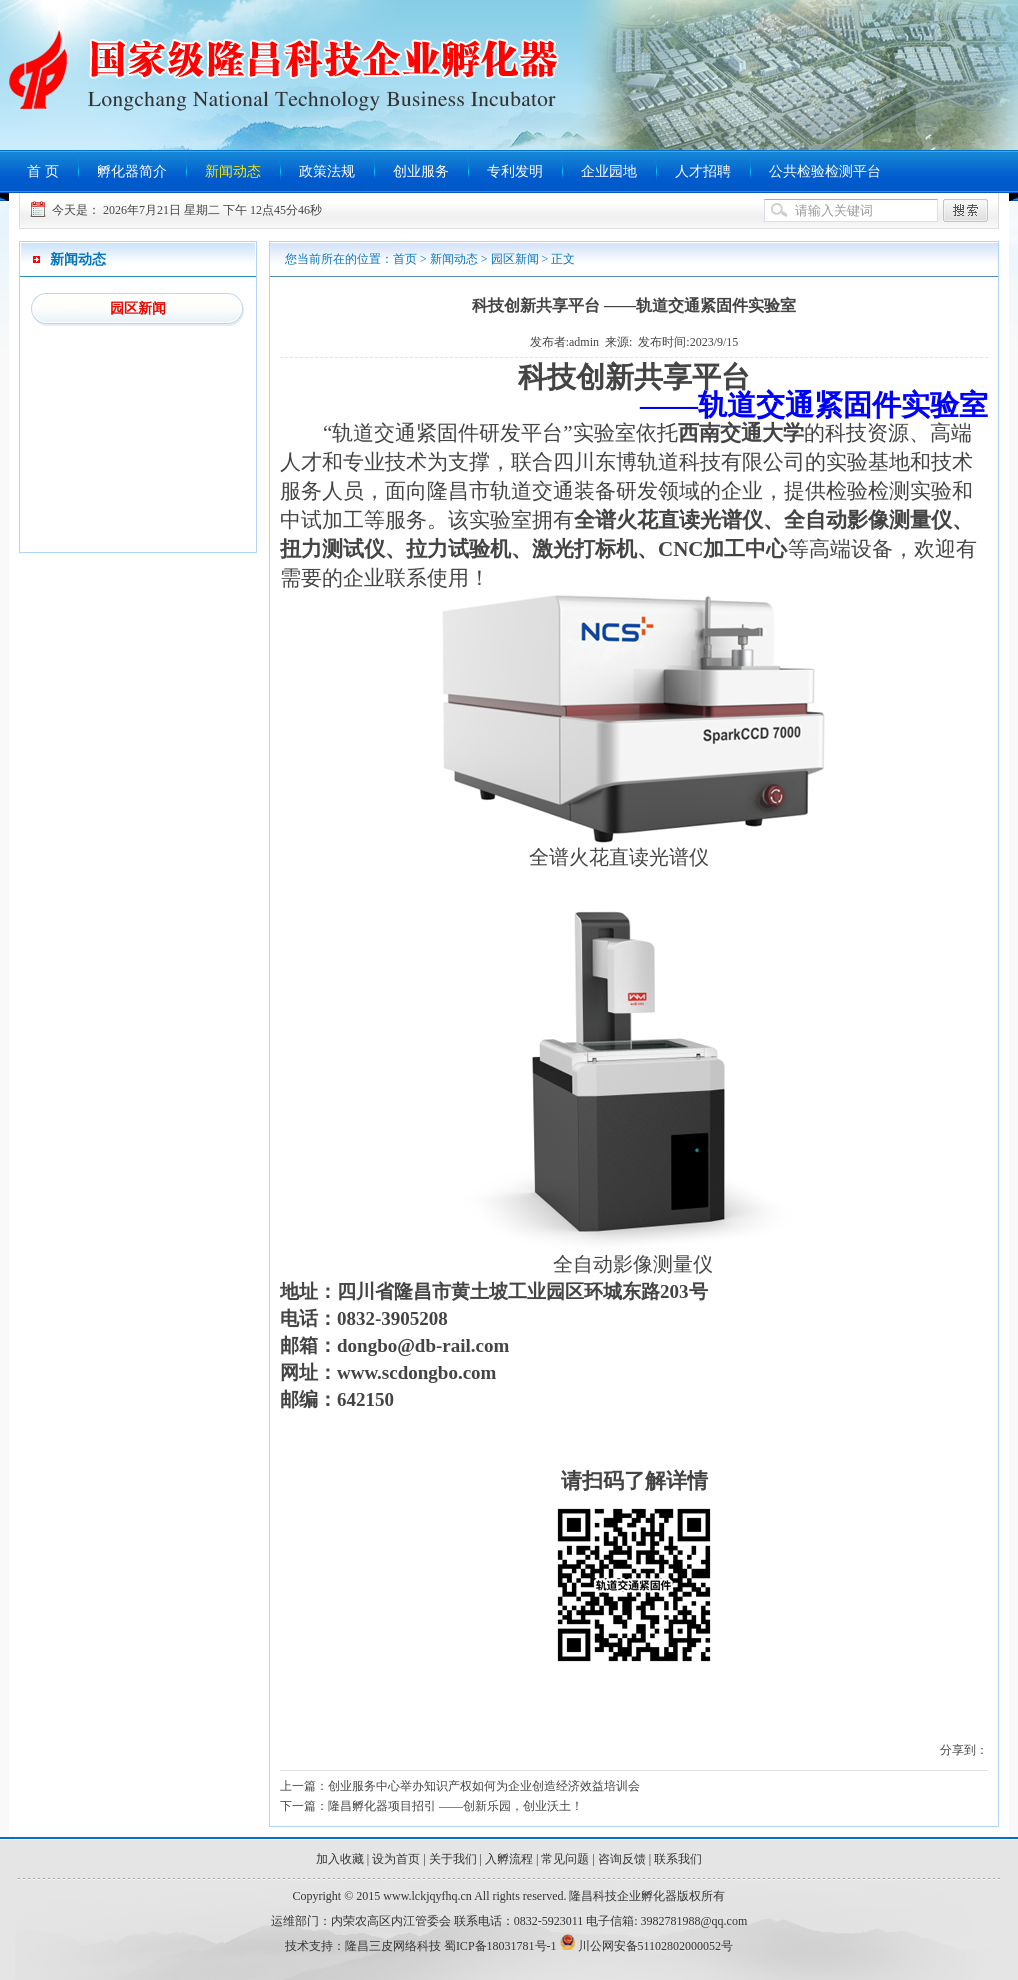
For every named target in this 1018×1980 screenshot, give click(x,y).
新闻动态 (233, 171)
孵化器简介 (132, 171)
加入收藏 (340, 1859)
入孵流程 (509, 1859)
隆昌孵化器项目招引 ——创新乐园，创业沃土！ (455, 1806)
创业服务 (421, 171)
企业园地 (609, 171)
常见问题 (565, 1859)
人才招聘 (703, 171)
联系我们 (678, 1859)
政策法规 (327, 171)
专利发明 (515, 171)
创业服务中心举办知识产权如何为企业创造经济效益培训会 (484, 1786)
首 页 (43, 171)
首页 (405, 259)
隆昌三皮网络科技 (393, 1946)
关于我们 (453, 1859)
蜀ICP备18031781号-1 (500, 1946)
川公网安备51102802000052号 (656, 1946)
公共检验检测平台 (825, 171)
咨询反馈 (622, 1859)
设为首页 (396, 1859)
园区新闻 (138, 308)
